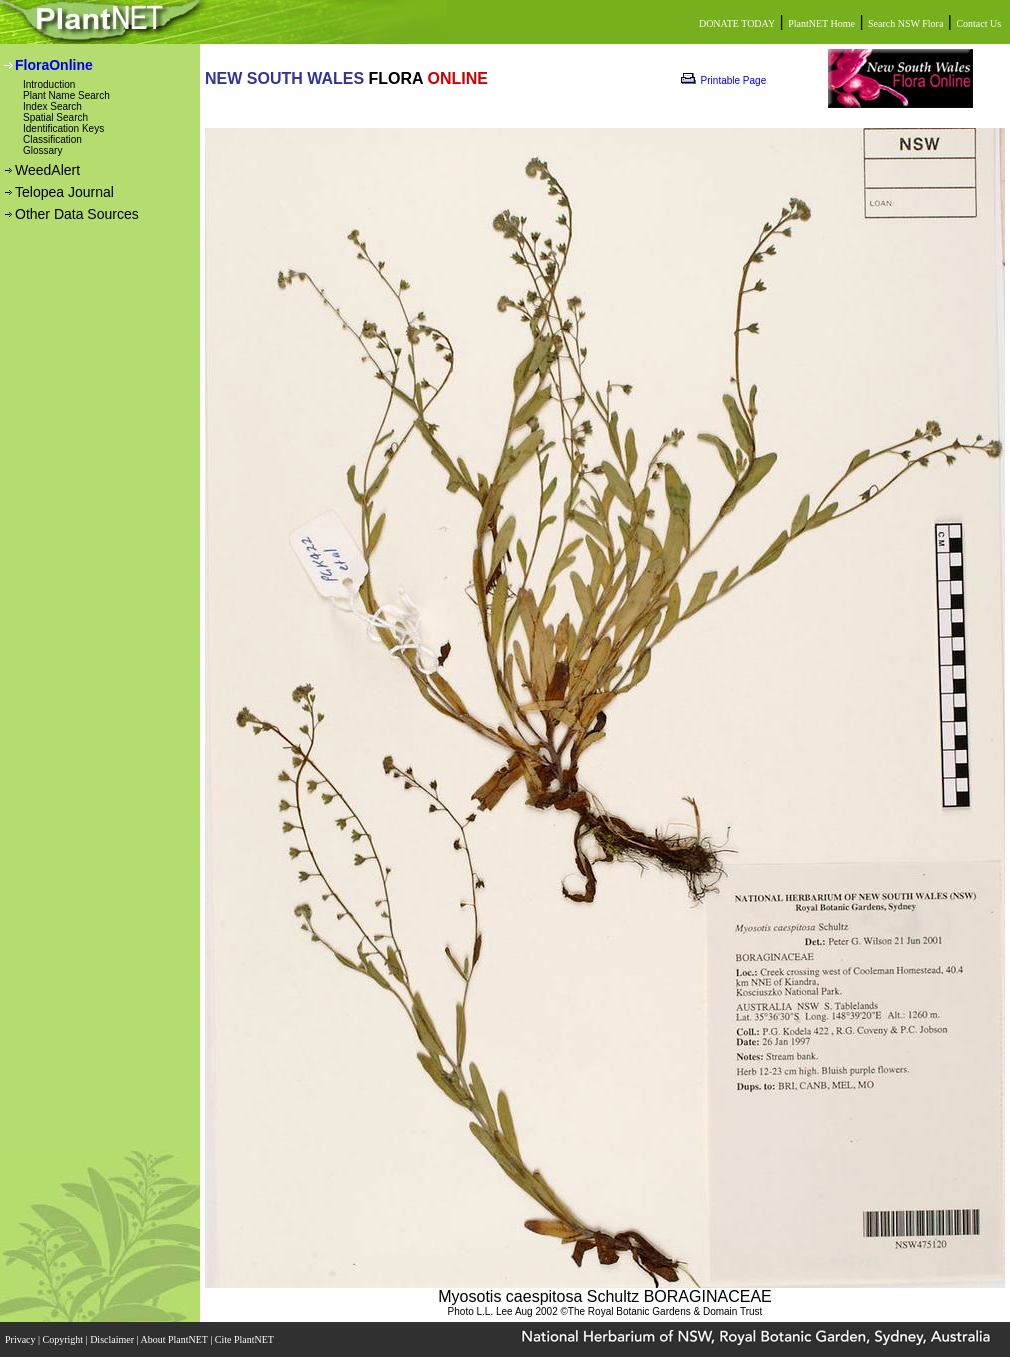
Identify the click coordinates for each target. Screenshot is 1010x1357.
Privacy (21, 1339)
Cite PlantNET (245, 1339)
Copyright (64, 1339)
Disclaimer (113, 1339)
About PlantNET (175, 1339)
